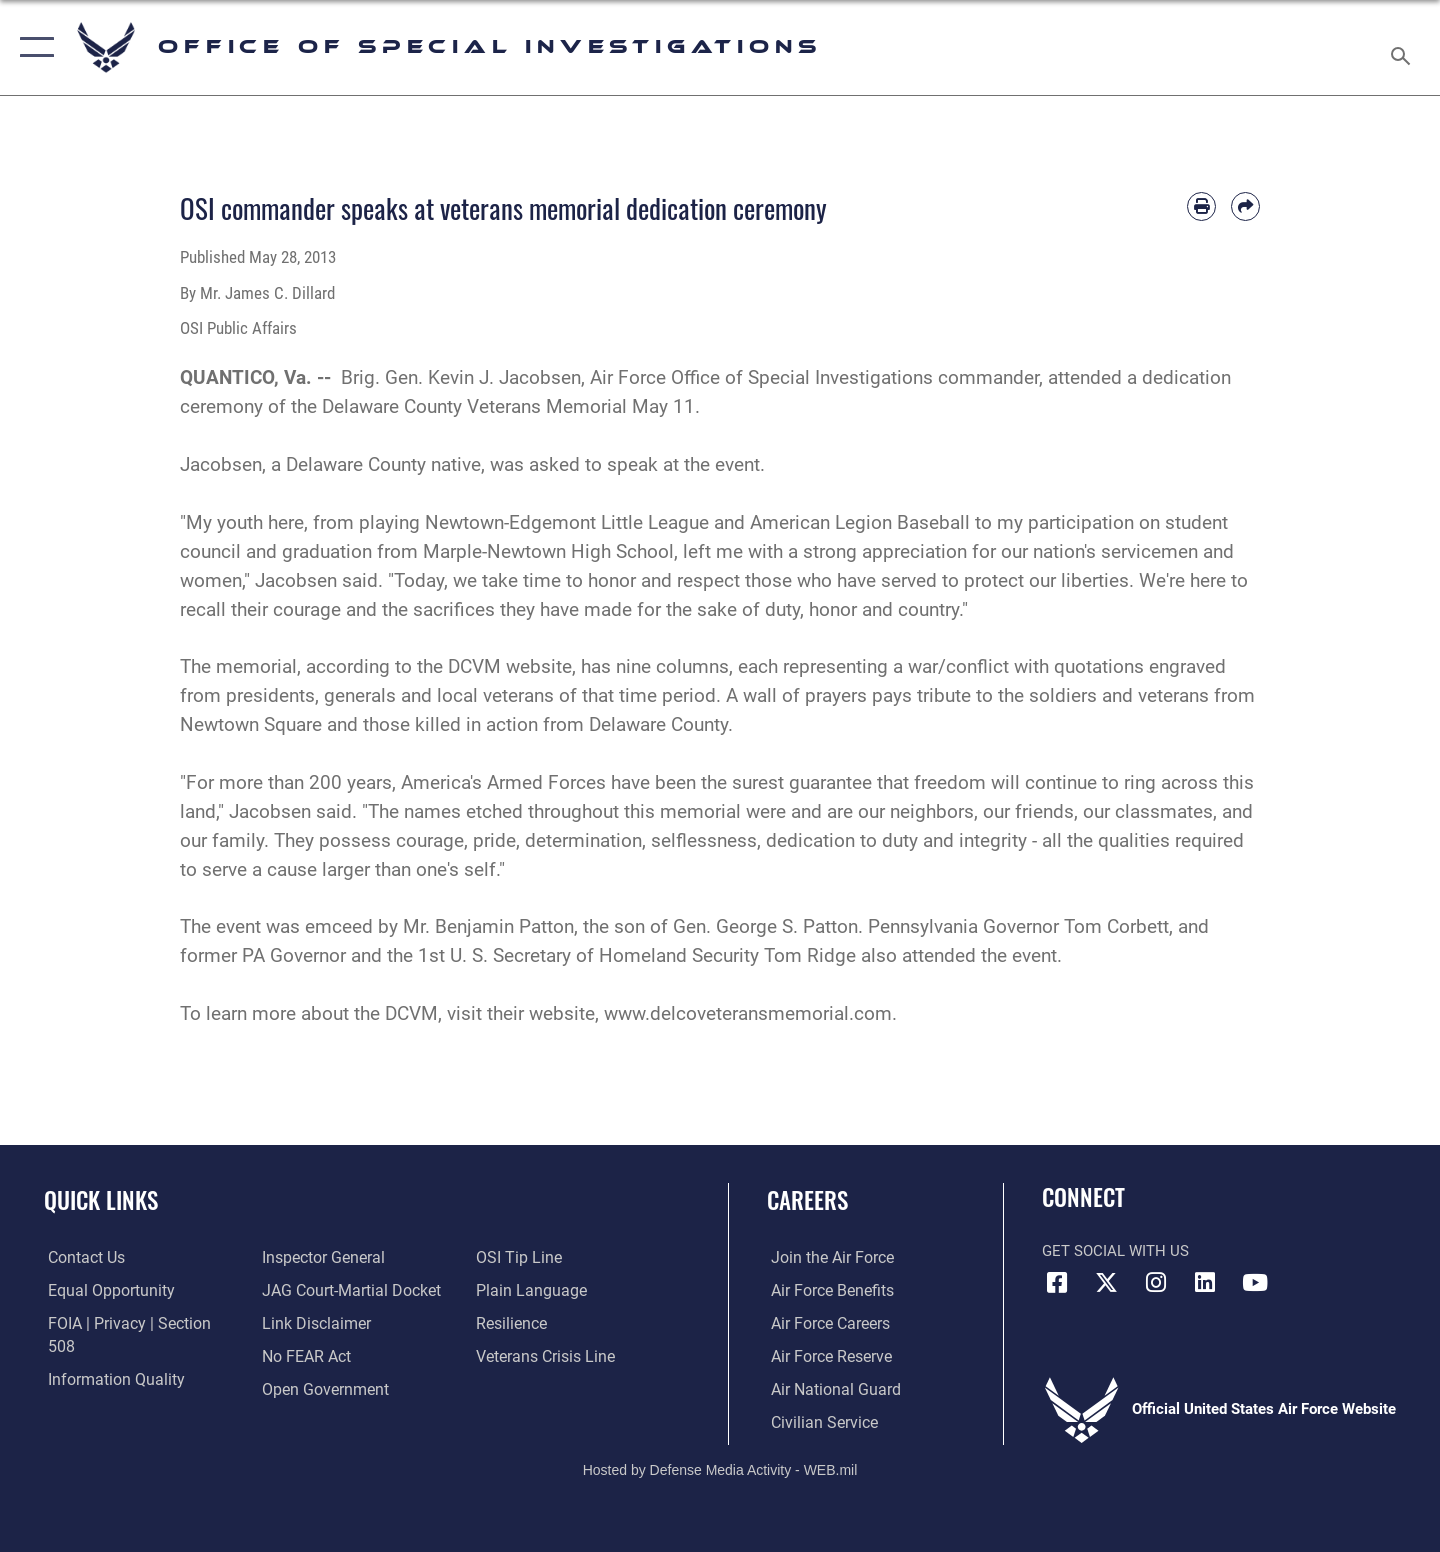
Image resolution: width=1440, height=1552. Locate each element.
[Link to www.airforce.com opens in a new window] (826, 1258)
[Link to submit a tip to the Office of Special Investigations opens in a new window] (301, 1389)
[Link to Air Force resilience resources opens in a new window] (511, 1290)
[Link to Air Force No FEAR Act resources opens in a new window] (304, 1323)
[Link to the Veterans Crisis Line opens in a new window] (544, 1323)
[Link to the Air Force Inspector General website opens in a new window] (103, 1389)
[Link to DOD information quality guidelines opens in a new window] (108, 1356)
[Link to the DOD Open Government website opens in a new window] (320, 1356)
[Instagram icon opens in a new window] (1156, 1283)
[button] (32, 47)
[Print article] (1201, 206)
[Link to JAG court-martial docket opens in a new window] (347, 1258)
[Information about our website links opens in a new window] (313, 1290)
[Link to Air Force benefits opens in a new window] (826, 1290)
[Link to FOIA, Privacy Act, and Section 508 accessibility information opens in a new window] (135, 1323)
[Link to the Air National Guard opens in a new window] (828, 1389)
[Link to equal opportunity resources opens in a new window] (103, 1290)
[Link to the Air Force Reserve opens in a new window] (826, 1356)
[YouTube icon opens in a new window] (1255, 1283)
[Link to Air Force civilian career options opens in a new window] (818, 1421)
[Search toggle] (1403, 47)
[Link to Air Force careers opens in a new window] (825, 1323)
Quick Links (101, 1200)
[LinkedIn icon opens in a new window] (1205, 1283)
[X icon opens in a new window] (1107, 1283)
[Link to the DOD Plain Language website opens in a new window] (527, 1258)
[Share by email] (1245, 206)
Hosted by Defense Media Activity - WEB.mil (720, 1468)
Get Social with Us (1115, 1251)
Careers (807, 1200)
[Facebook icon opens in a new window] (1057, 1283)
